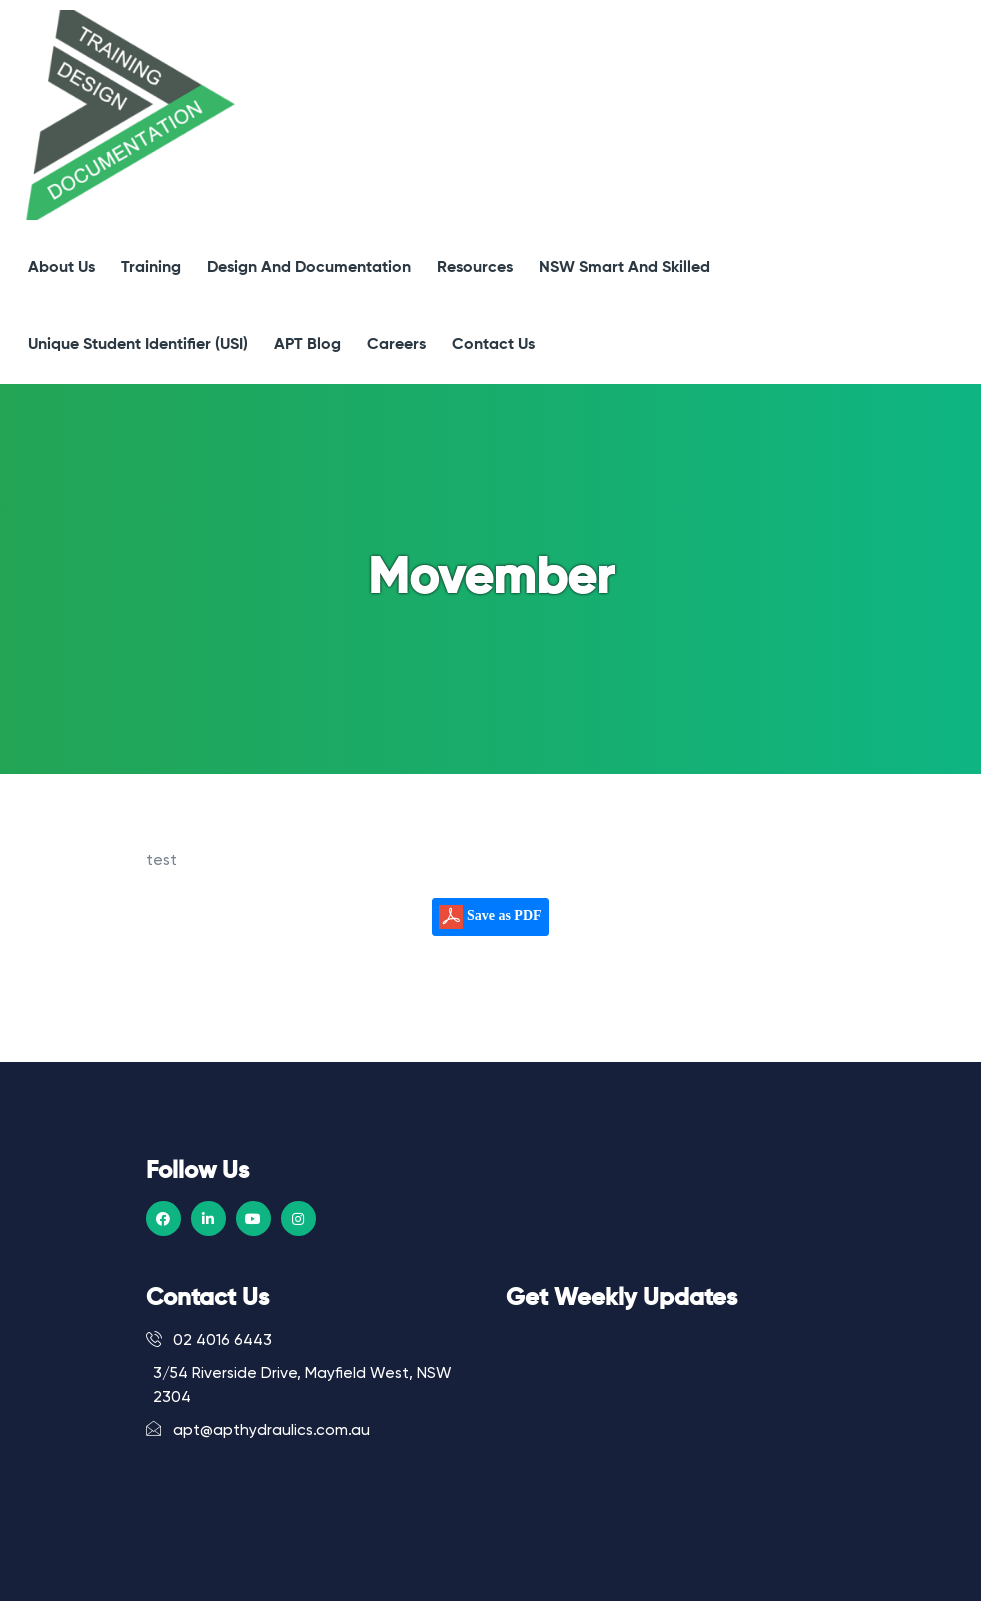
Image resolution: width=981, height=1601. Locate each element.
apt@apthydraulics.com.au (258, 1429)
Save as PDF (490, 917)
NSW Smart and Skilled (624, 268)
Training (151, 268)
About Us (61, 268)
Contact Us (493, 345)
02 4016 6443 (209, 1340)
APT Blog (307, 345)
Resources (475, 268)
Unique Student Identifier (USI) (138, 345)
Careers (396, 345)
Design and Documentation (309, 268)
